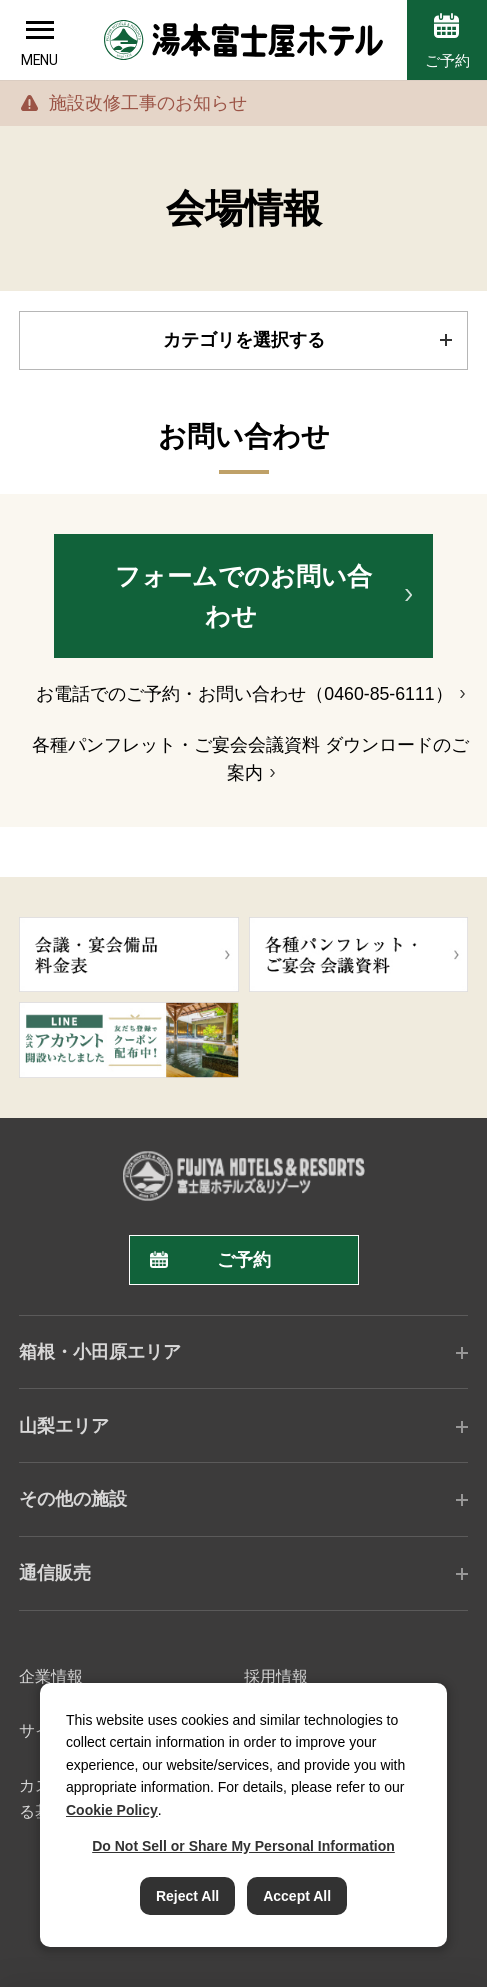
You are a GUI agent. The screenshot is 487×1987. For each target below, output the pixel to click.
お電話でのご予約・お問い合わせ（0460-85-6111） (244, 694)
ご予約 (447, 60)
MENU (39, 60)
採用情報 (276, 1676)
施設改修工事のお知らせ (148, 103)
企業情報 (51, 1676)
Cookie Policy (112, 1810)
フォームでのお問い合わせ (243, 596)
